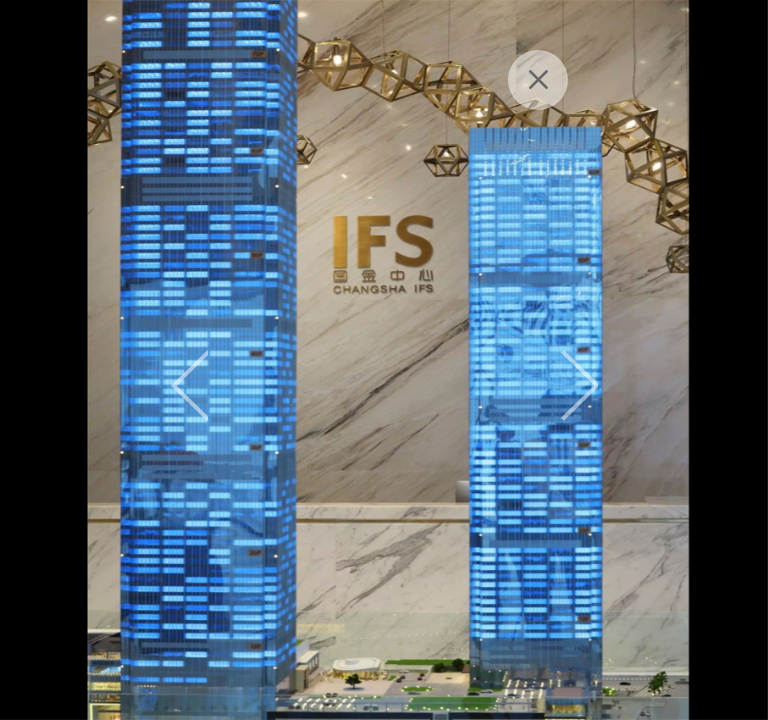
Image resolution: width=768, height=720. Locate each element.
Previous (189, 385)
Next (579, 385)
